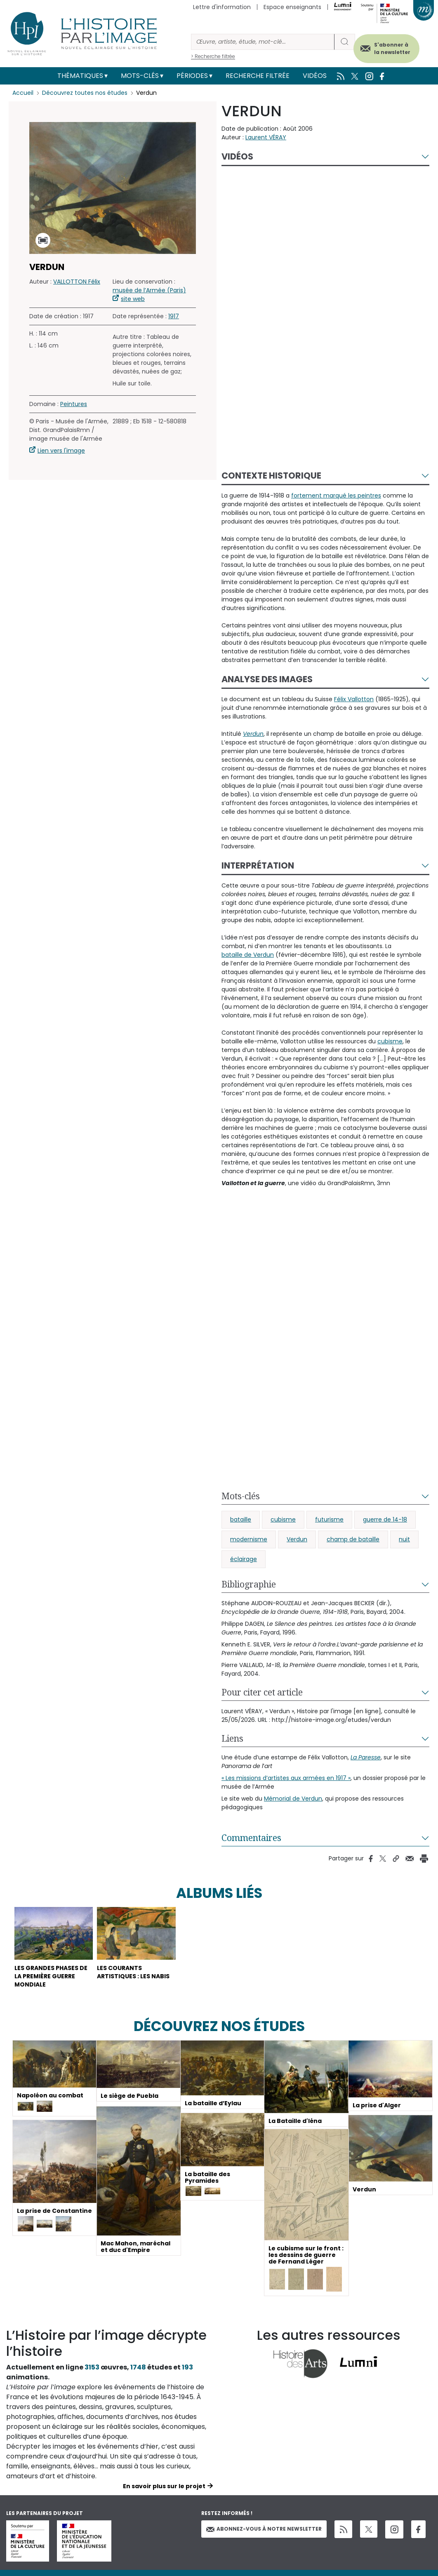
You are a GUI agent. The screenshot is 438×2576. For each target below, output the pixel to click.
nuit (404, 1539)
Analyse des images (267, 679)
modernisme (248, 1539)
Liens (232, 1738)
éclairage (243, 1559)
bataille (240, 1519)
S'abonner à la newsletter (392, 48)
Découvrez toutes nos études (84, 93)
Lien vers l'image (61, 450)
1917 (173, 316)
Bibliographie (248, 1584)
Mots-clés (140, 75)
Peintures (73, 404)
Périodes (192, 75)
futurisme (329, 1519)
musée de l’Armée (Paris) (149, 290)
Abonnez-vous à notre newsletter (264, 2529)
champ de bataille (353, 1539)
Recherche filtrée (258, 75)
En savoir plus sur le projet (164, 2486)
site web (133, 299)
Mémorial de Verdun (293, 1798)
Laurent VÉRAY (265, 137)
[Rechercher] (262, 42)
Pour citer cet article (262, 1692)
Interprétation (257, 865)
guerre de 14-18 (385, 1519)
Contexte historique (271, 475)
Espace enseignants (292, 7)
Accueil (22, 93)
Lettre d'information (222, 7)
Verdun (297, 1539)
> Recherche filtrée (213, 56)
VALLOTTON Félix (76, 281)
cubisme (283, 1519)
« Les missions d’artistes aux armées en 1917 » (286, 1778)
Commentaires (251, 1837)
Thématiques (80, 75)
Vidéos (315, 75)
